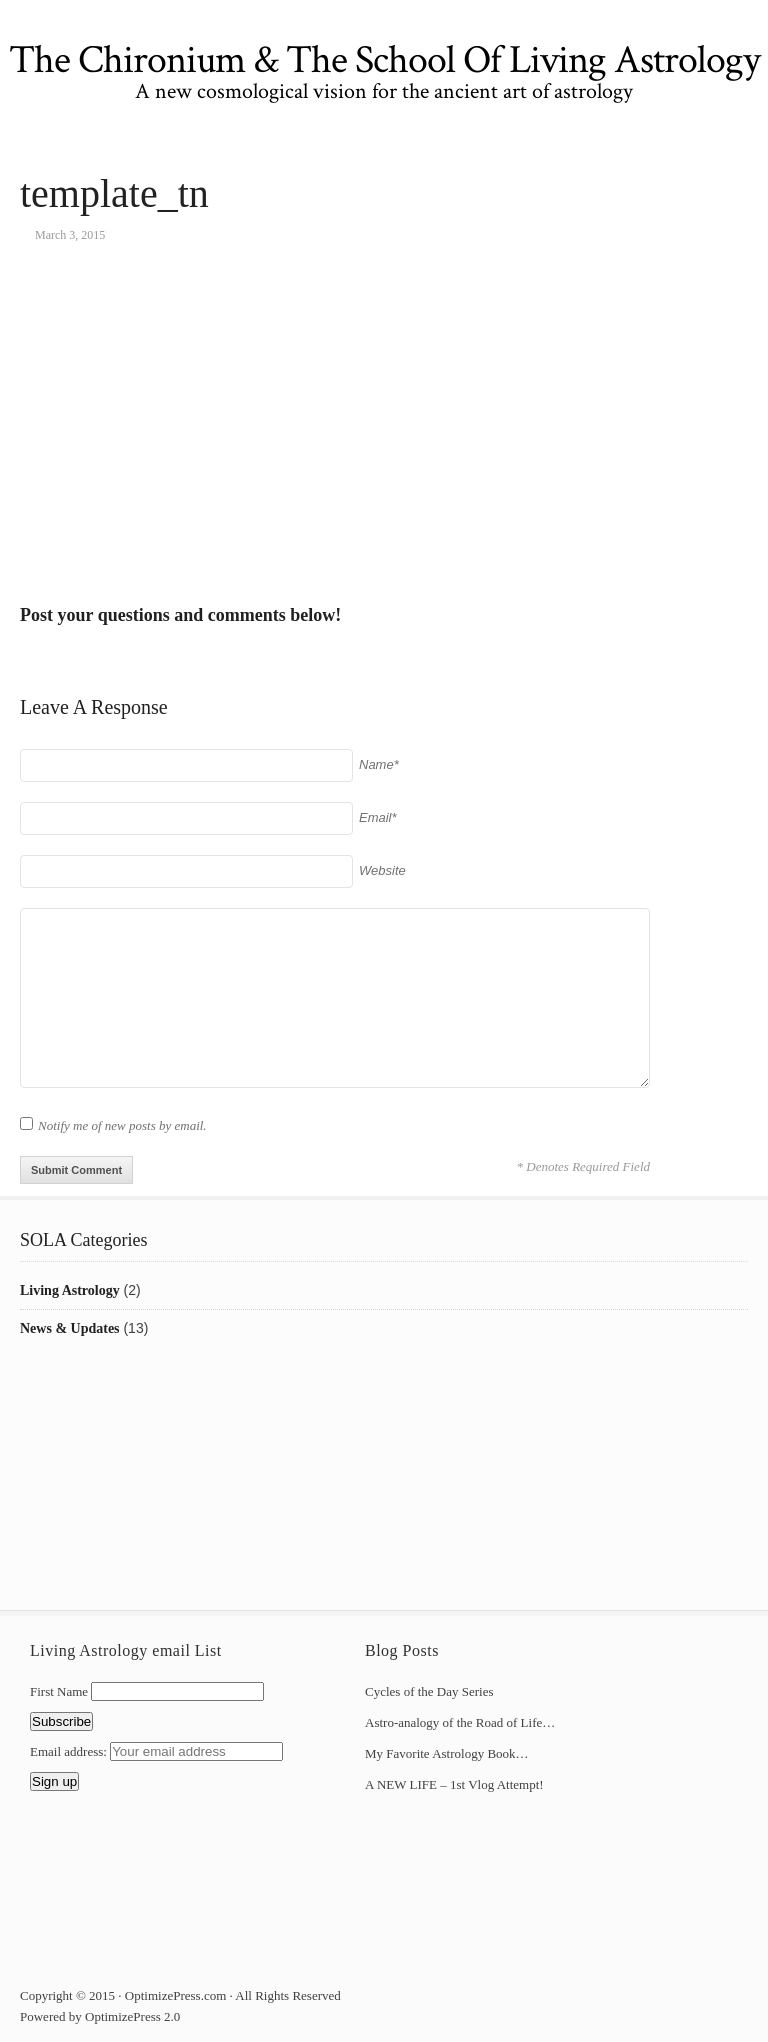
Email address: (70, 1751)
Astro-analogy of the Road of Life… (460, 1722)
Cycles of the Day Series (429, 1691)
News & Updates (70, 1328)
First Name (59, 1691)
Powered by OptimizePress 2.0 (100, 2016)
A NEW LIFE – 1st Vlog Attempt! (454, 1784)
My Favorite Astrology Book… (447, 1753)
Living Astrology (70, 1290)
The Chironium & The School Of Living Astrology (384, 60)
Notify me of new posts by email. (122, 1125)
